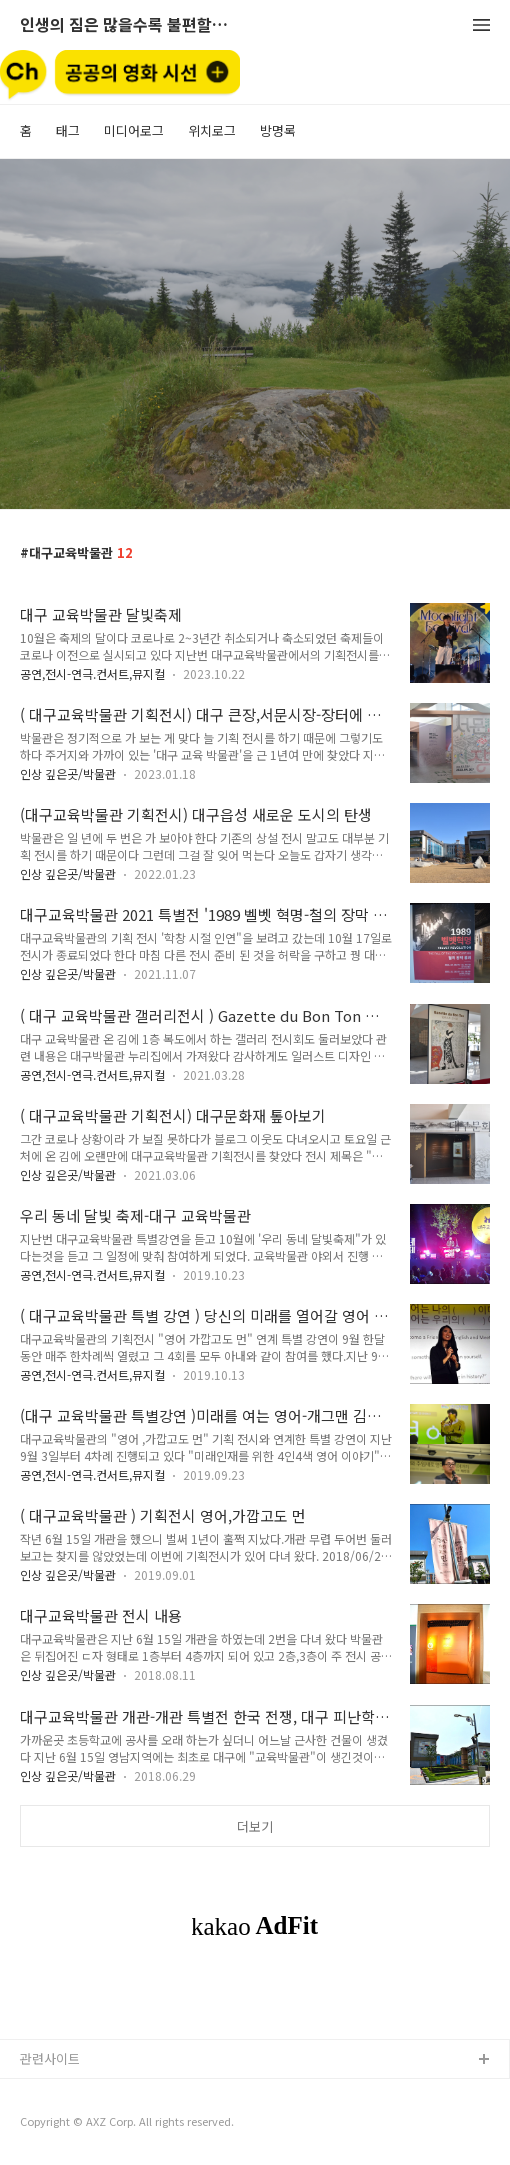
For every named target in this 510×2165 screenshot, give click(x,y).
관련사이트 (50, 2058)
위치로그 (212, 130)
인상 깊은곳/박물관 (68, 773)
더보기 (255, 1826)
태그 (68, 130)
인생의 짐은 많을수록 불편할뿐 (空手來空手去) (130, 25)
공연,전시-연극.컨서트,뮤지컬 (92, 673)
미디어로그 (134, 130)
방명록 (278, 130)
